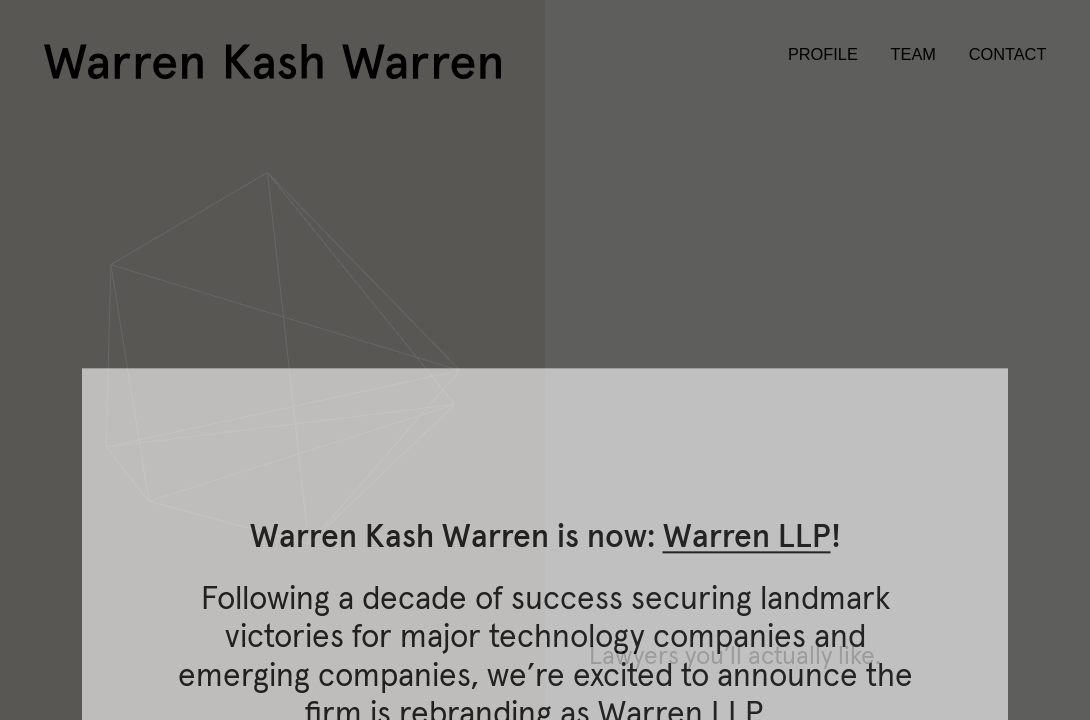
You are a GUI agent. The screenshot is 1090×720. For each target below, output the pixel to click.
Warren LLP (747, 683)
